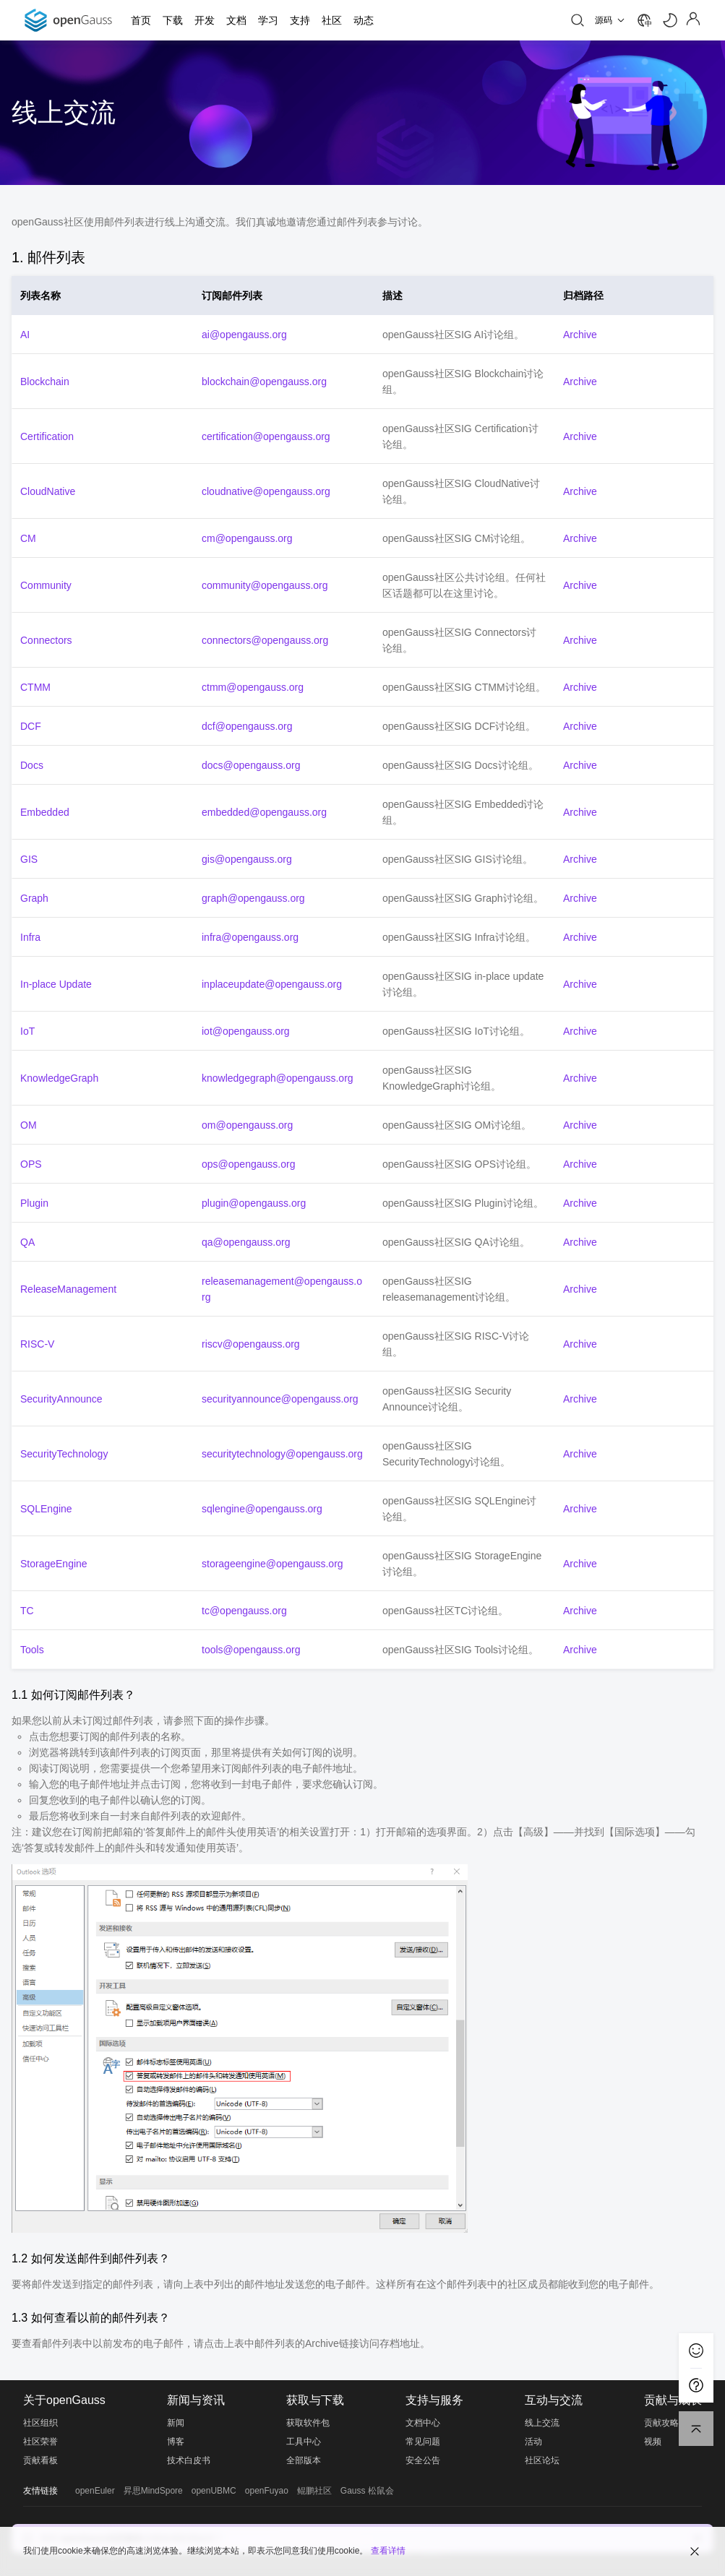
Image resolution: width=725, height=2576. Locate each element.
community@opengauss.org (265, 585)
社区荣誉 (40, 2442)
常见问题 (423, 2442)
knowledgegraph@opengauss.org (277, 1078)
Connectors (46, 640)
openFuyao (266, 2491)
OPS (31, 1164)
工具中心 (303, 2442)
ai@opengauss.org (244, 334)
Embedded (44, 812)
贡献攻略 (661, 2423)
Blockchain (44, 381)
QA (27, 1242)
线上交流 (542, 2423)
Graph (34, 898)
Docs (31, 765)
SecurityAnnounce (61, 1399)
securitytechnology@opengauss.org (282, 1454)
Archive (580, 334)
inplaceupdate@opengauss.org (272, 984)
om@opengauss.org (247, 1125)
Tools (32, 1649)
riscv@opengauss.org (251, 1344)
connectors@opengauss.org (265, 640)
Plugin (34, 1203)
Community (46, 585)
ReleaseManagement (68, 1289)
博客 (175, 2442)
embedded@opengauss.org (264, 812)
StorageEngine (53, 1563)
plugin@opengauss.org (254, 1203)
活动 (533, 2442)
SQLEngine (46, 1509)
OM (28, 1125)
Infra (30, 937)
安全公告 (423, 2460)
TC (27, 1610)
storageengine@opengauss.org (272, 1563)
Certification (47, 436)
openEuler (95, 2491)
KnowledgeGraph (59, 1078)
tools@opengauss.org (251, 1649)
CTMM (35, 687)
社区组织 (40, 2423)
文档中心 (423, 2423)
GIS (29, 859)
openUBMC (214, 2491)
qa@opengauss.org (246, 1242)
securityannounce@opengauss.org (280, 1399)
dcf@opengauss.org (247, 726)
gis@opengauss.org (247, 859)
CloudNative (47, 491)
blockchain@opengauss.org (264, 381)
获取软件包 (308, 2423)
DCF (30, 726)
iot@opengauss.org (246, 1031)
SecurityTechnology (64, 1454)
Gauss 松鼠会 (367, 2491)
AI (25, 334)
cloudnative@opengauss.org (266, 491)
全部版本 (303, 2460)
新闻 (175, 2423)
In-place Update (56, 984)
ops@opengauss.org (248, 1164)
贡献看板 (40, 2460)
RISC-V (37, 1344)
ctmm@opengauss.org (253, 687)
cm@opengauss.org (247, 538)
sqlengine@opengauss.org (262, 1509)
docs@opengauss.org (251, 765)
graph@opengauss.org (253, 898)
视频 (652, 2442)
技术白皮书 (188, 2460)
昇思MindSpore (153, 2491)
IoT (27, 1031)
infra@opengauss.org (250, 937)
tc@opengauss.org (244, 1610)
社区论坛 (542, 2460)
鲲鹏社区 (314, 2491)
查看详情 (388, 2551)
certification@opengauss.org (266, 436)
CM (28, 538)
